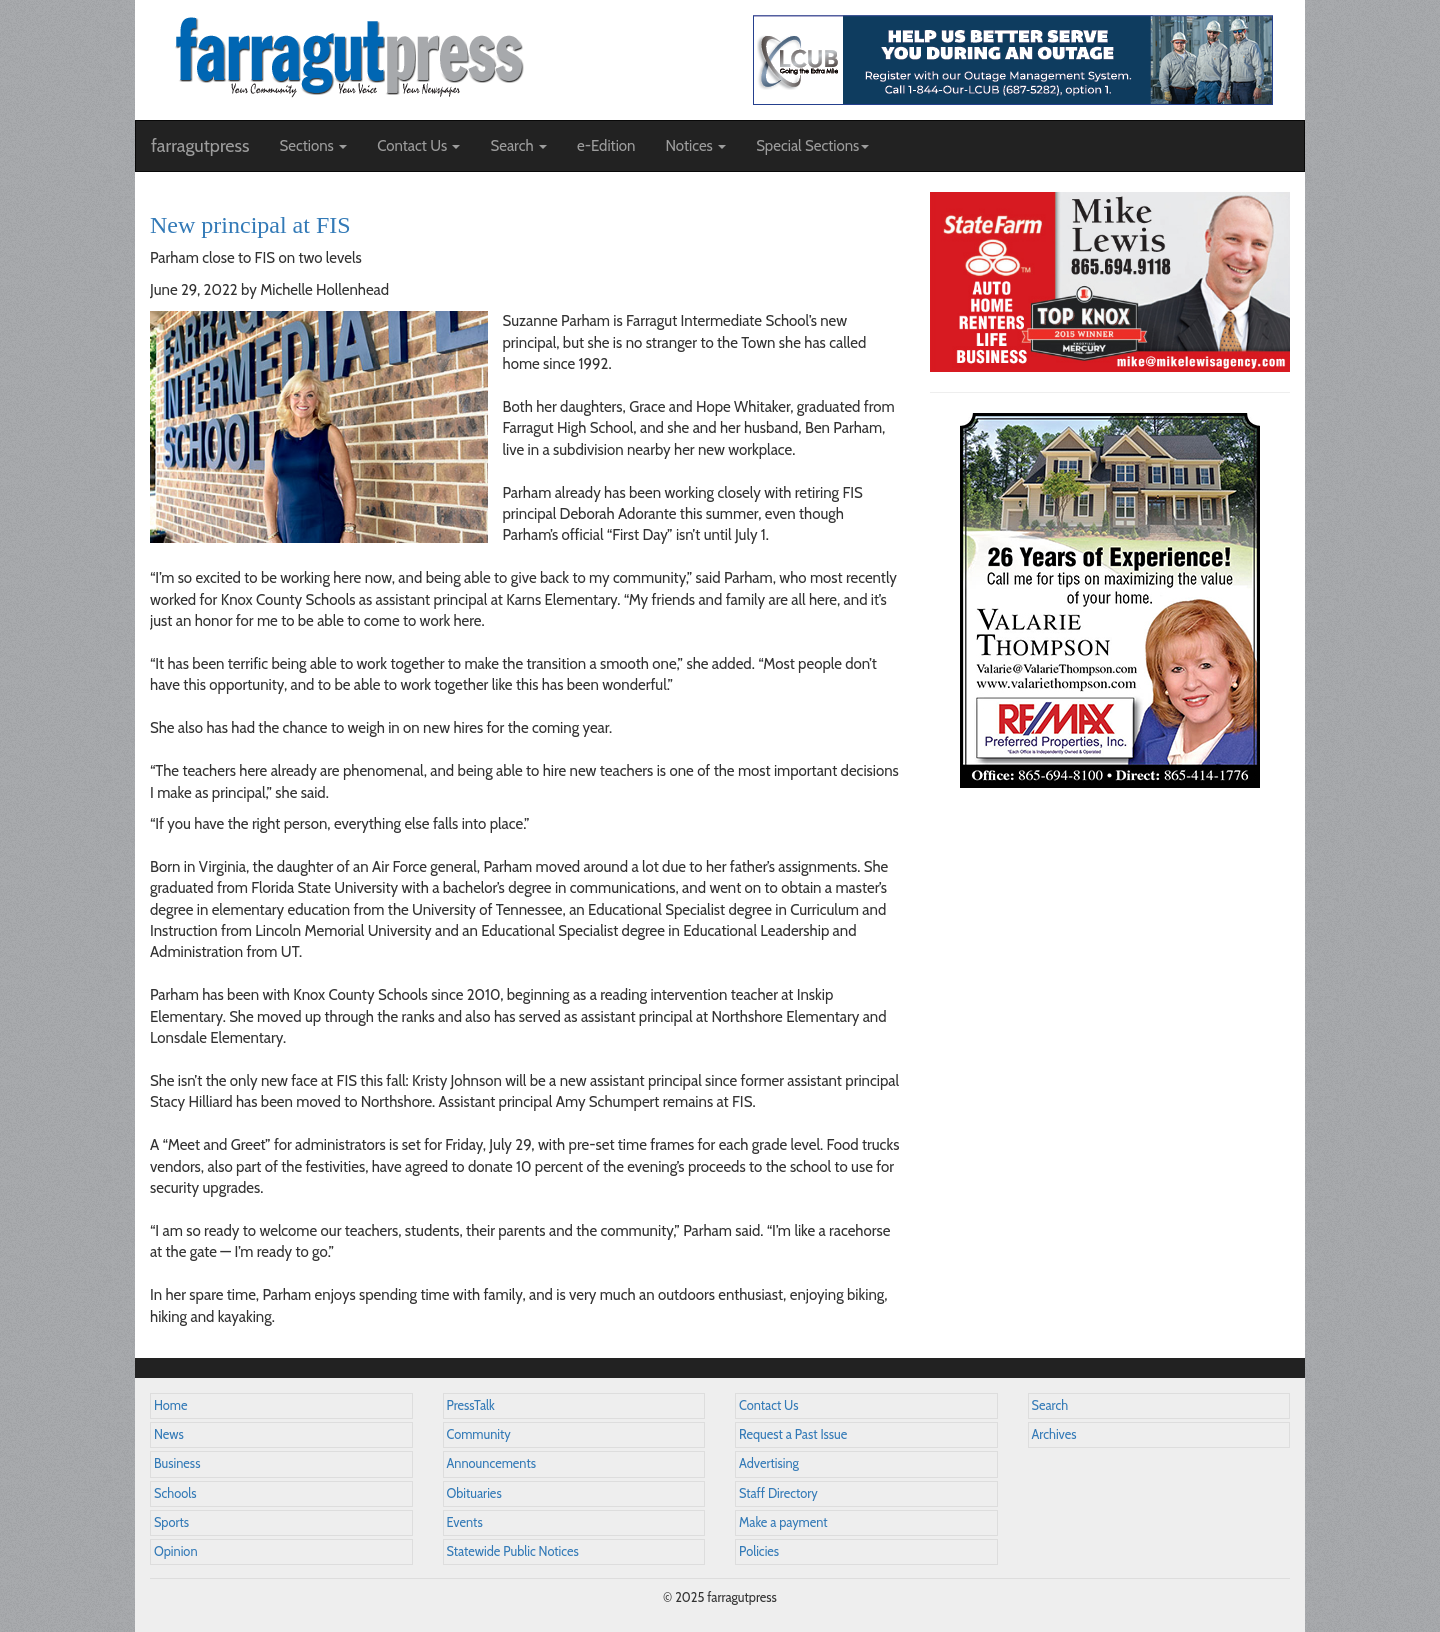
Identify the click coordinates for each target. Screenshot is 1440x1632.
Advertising (769, 1463)
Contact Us (768, 1405)
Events (465, 1522)
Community (479, 1434)
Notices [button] (695, 146)
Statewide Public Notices (513, 1551)
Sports (171, 1522)
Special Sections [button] (812, 146)
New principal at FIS (250, 225)
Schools (175, 1493)
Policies (759, 1551)
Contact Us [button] (418, 146)
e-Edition (606, 146)
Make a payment (783, 1522)
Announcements (491, 1463)
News (169, 1434)
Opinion (176, 1551)
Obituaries (474, 1493)
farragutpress (200, 146)
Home (171, 1405)
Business (177, 1463)
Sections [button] (313, 146)
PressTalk (471, 1405)
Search (1050, 1405)
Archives (1054, 1434)
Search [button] (518, 146)
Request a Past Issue (793, 1434)
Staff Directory (778, 1493)
